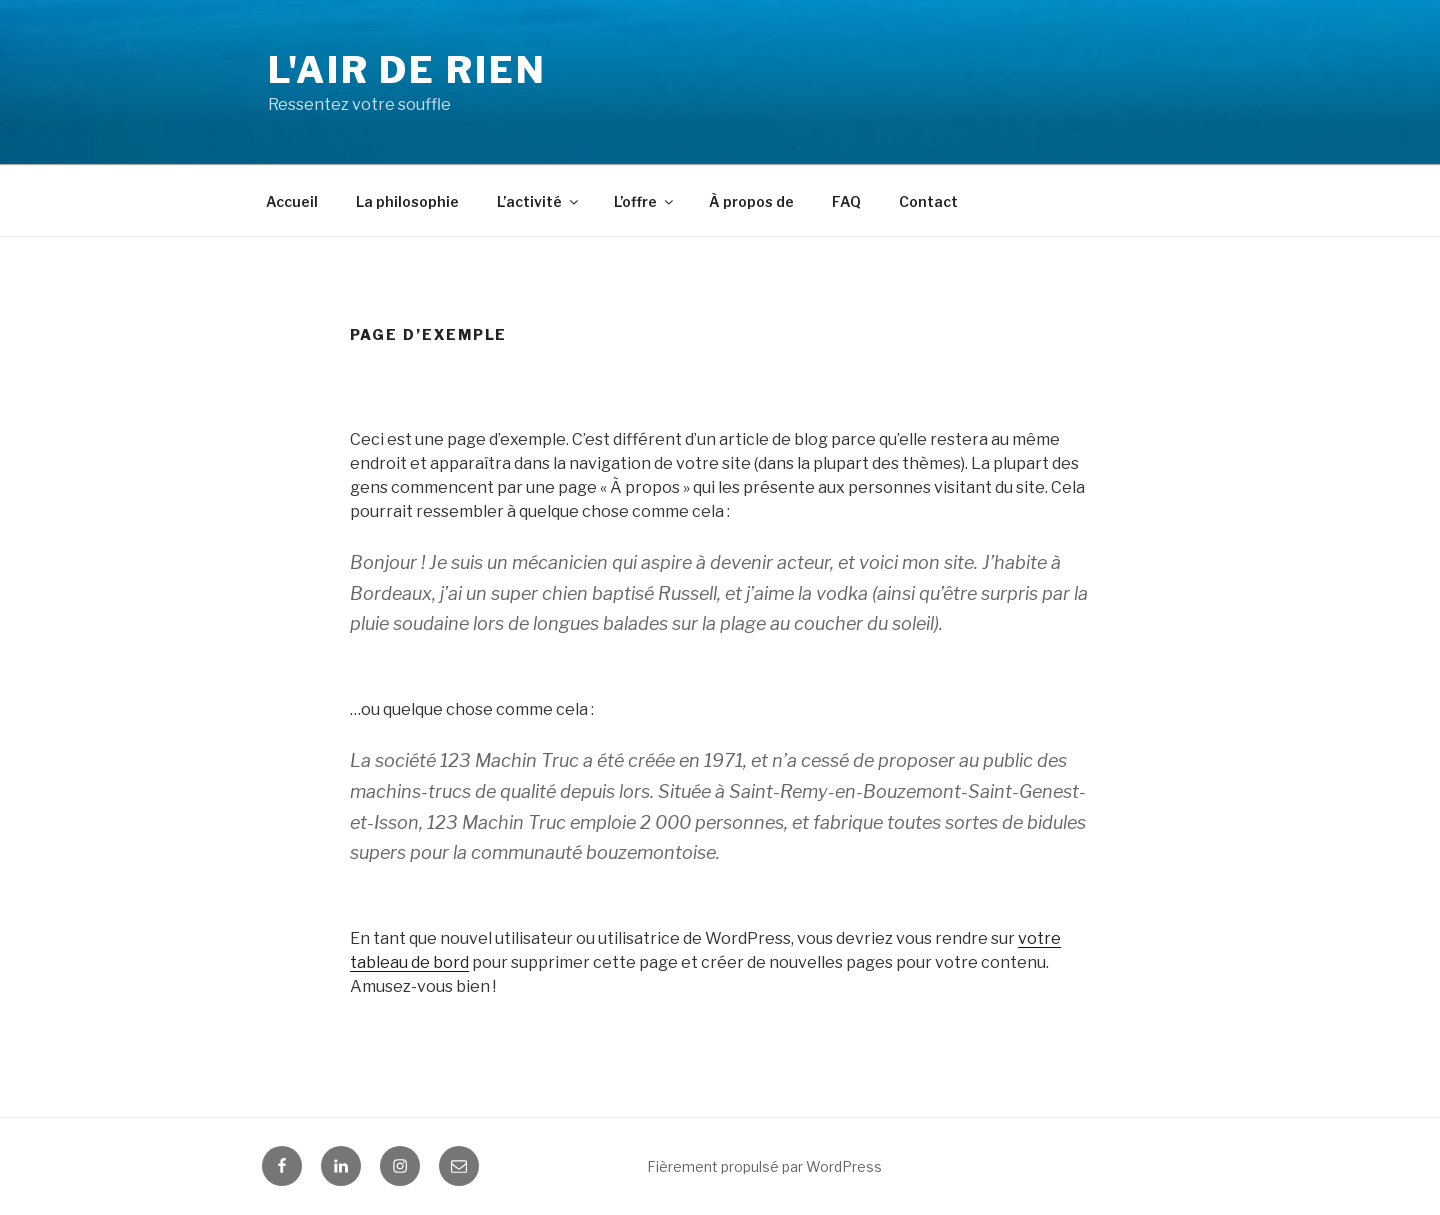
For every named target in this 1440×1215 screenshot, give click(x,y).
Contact (928, 201)
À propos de (751, 201)
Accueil (292, 201)
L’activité (539, 201)
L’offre (645, 201)
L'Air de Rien (407, 70)
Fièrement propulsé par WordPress (764, 1166)
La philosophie (407, 201)
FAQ (846, 201)
